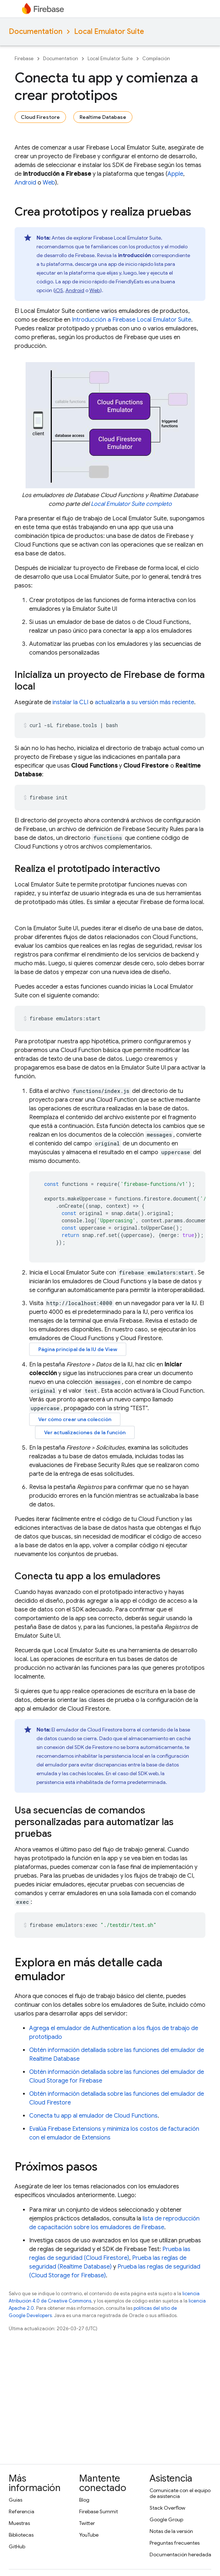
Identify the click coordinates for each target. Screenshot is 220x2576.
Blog (84, 2500)
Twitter (87, 2523)
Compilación (156, 58)
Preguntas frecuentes (175, 2543)
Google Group (166, 2519)
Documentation (35, 31)
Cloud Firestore (40, 117)
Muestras (19, 2523)
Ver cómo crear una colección (74, 1419)
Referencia (21, 2511)
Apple (175, 174)
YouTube (89, 2535)
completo (131, 504)
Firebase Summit (98, 2511)
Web (49, 182)
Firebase (24, 58)
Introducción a (131, 319)
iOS (59, 290)
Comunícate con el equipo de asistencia (180, 2493)
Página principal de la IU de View (77, 1349)
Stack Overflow (167, 2508)
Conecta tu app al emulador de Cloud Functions (93, 2115)
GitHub (17, 2546)
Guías (15, 2500)
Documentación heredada (180, 2554)
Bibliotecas (21, 2535)
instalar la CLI (70, 702)
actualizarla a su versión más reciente (144, 702)
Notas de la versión (171, 2531)
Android (25, 182)
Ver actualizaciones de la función (85, 1432)
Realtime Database (103, 117)
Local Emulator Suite (109, 31)
